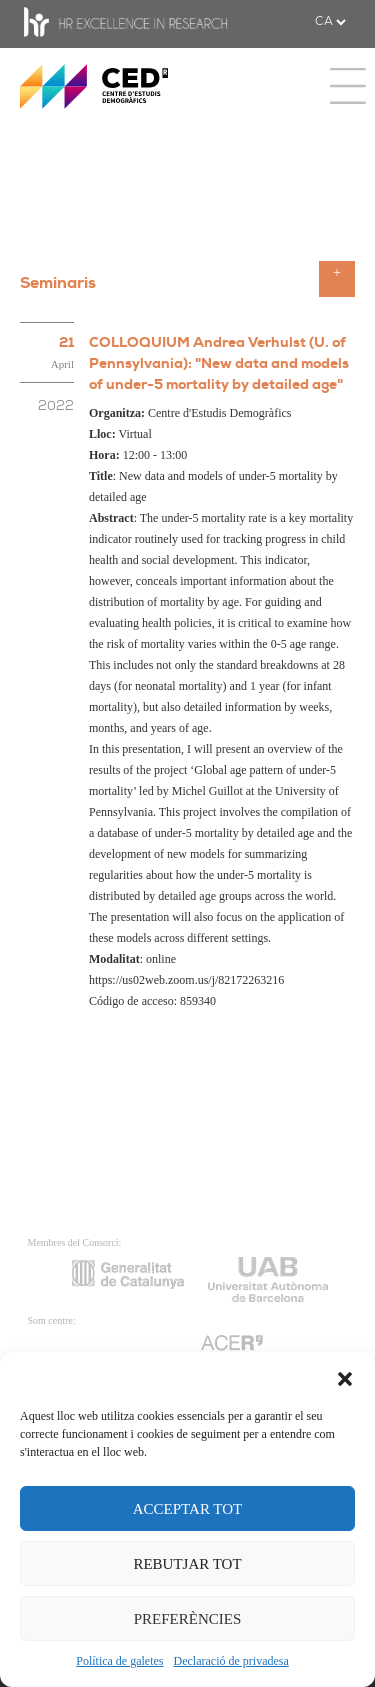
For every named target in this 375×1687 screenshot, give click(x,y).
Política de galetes (119, 1661)
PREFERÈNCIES (188, 1619)
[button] (345, 1377)
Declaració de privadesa (231, 1661)
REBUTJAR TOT (187, 1564)
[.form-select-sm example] (330, 22)
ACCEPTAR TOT (188, 1509)
